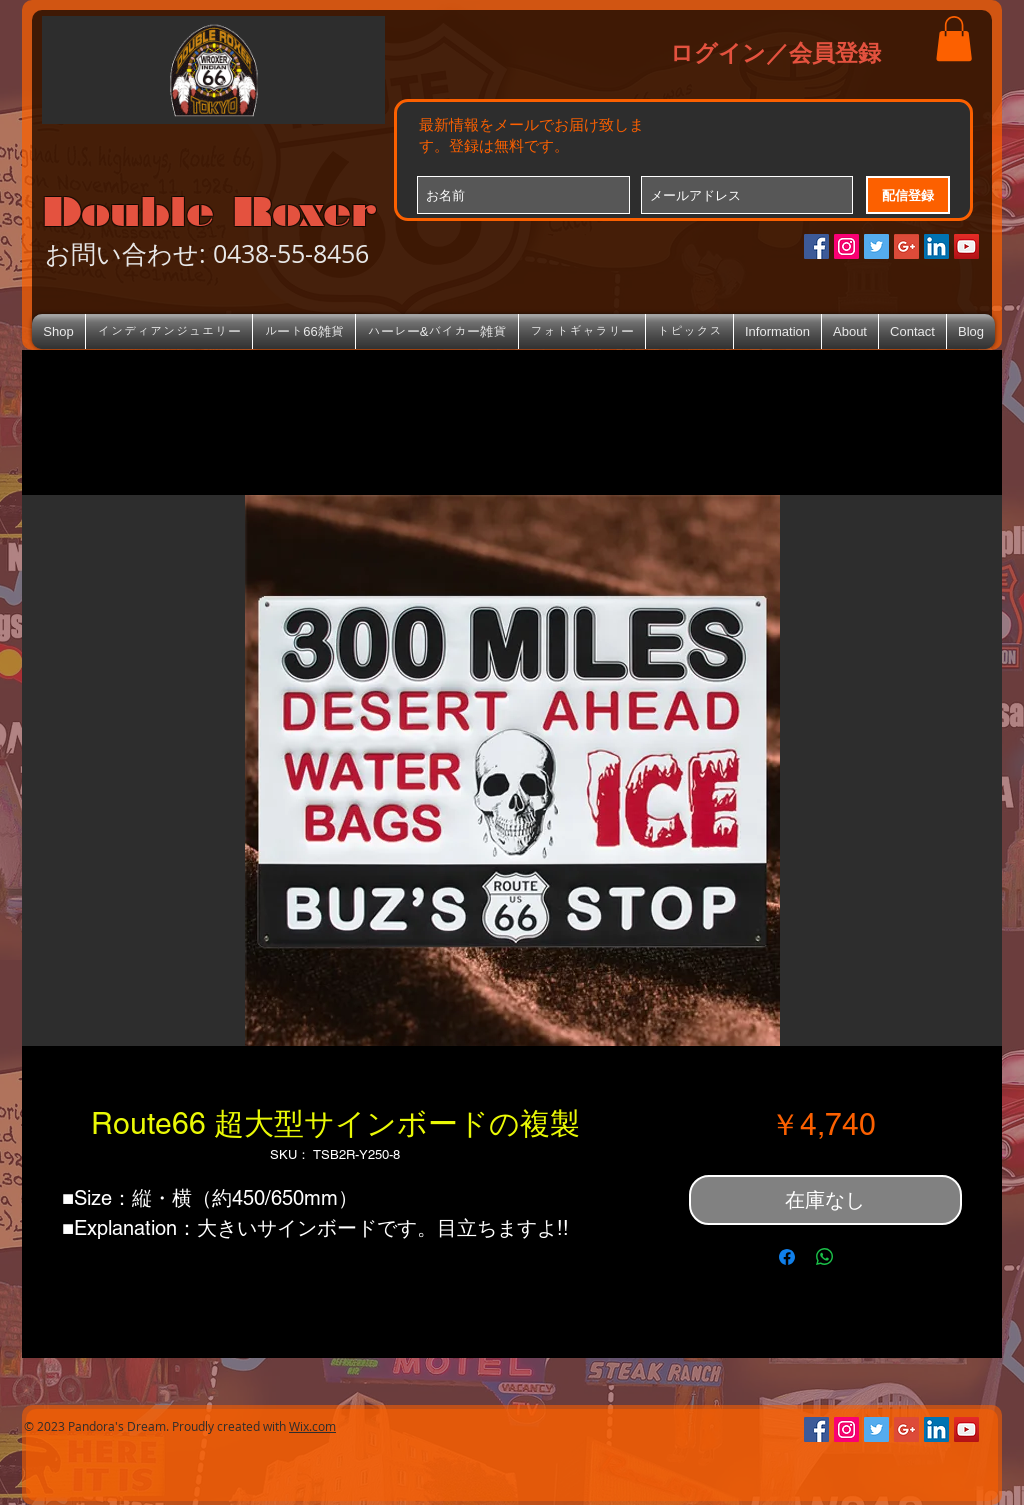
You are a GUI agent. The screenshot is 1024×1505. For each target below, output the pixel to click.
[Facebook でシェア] (787, 1257)
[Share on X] (863, 1257)
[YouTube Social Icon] (966, 246)
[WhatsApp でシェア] (825, 1257)
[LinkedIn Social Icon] (936, 246)
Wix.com (312, 1426)
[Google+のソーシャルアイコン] (906, 246)
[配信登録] (908, 195)
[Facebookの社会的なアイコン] (816, 246)
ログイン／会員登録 (775, 52)
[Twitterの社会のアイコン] (876, 246)
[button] (954, 38)
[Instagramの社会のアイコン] (846, 246)
